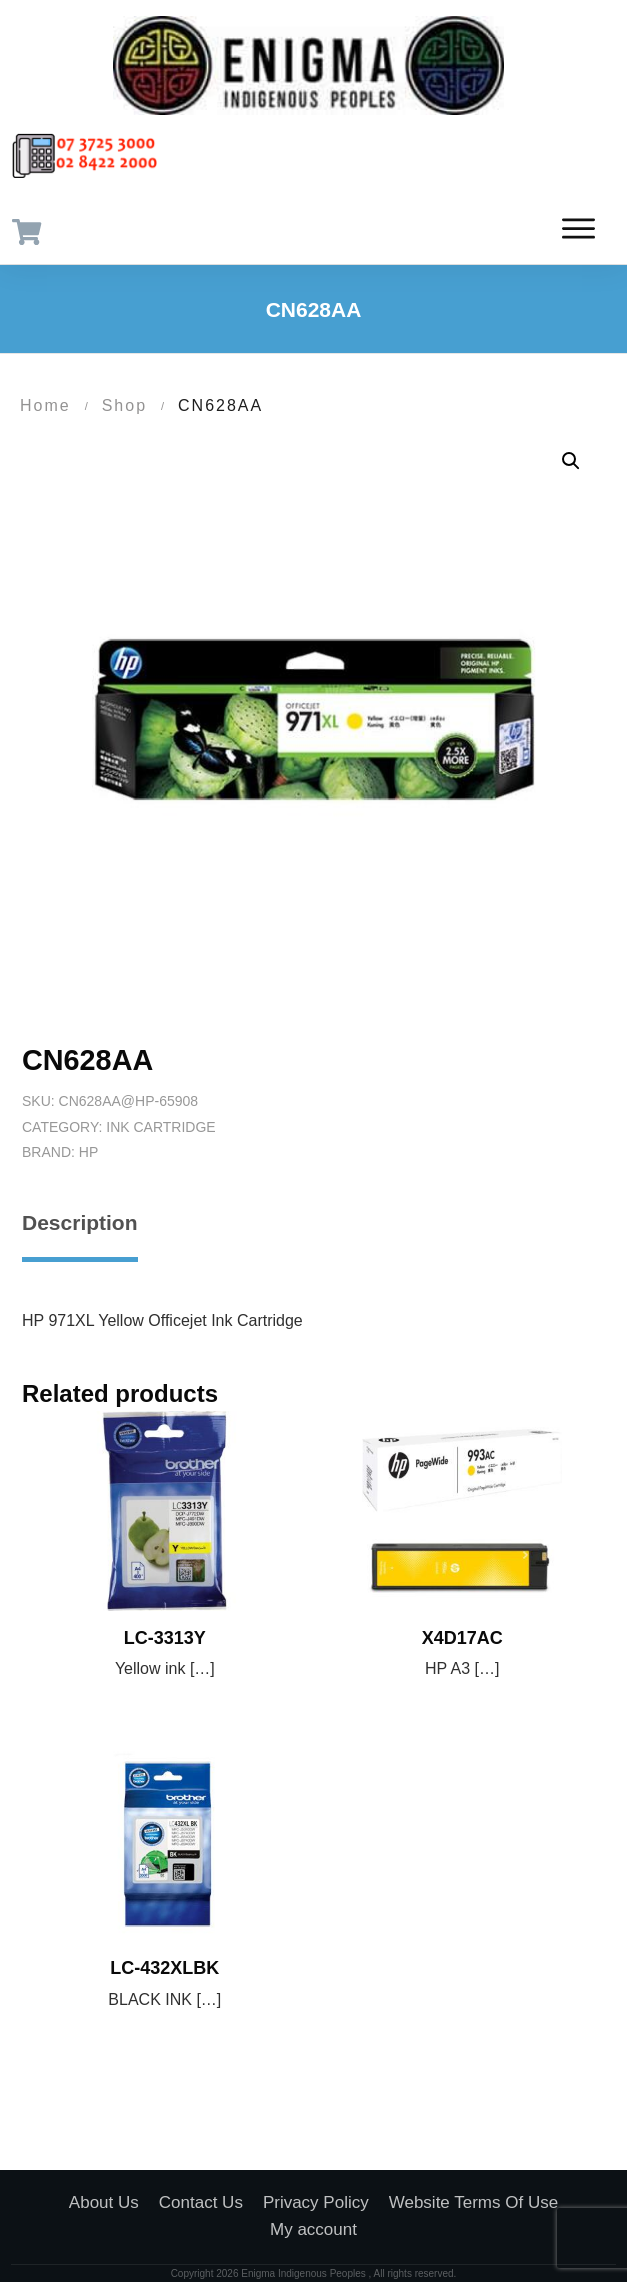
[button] (571, 461)
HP (88, 1152)
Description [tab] (80, 1222)
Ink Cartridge (160, 1127)
